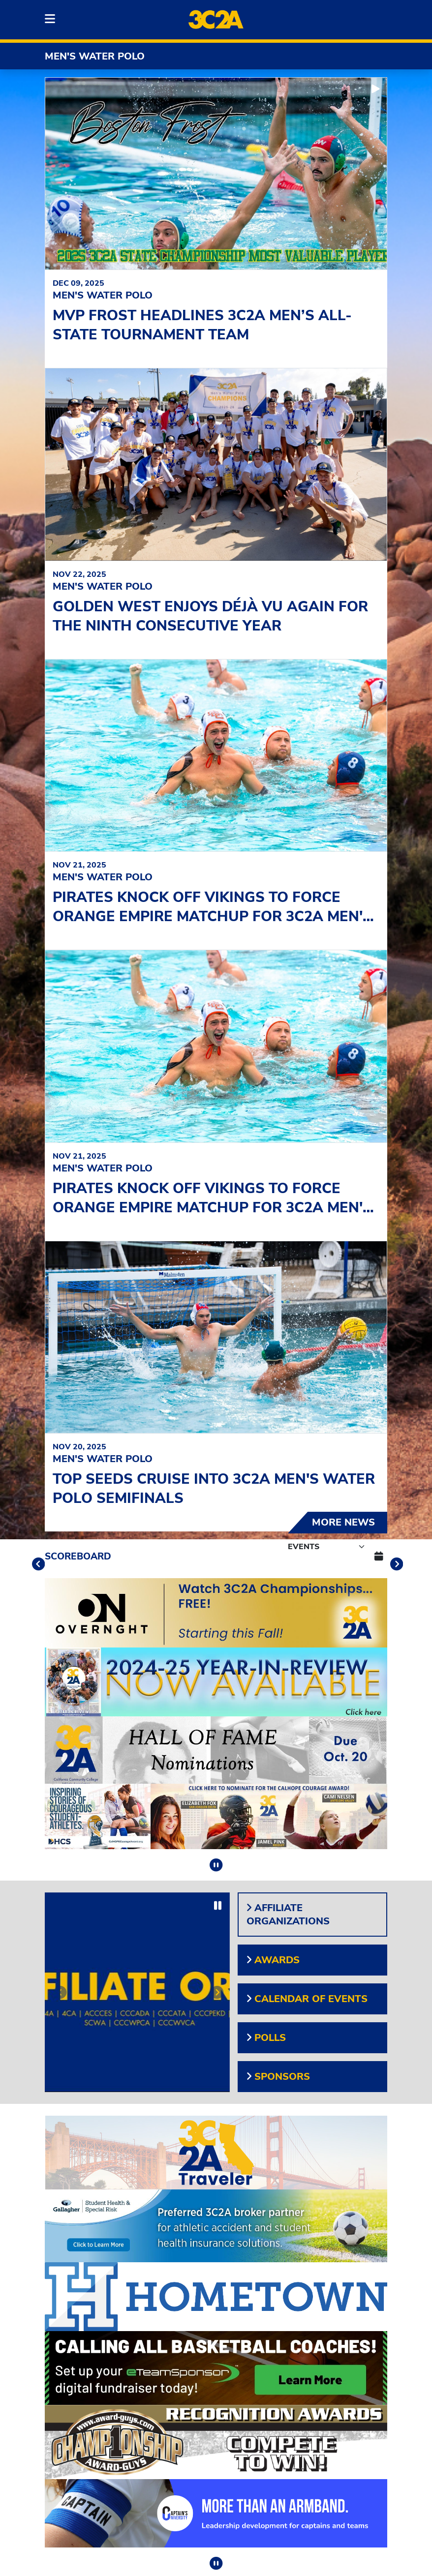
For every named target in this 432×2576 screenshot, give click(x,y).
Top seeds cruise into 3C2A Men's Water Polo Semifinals (214, 1488)
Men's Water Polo (95, 56)
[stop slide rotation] (216, 1865)
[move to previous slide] (37, 1566)
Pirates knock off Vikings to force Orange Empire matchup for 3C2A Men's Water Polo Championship (212, 916)
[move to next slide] (395, 1566)
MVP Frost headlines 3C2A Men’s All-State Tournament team (202, 325)
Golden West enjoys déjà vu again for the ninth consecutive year (210, 616)
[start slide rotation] (375, 89)
